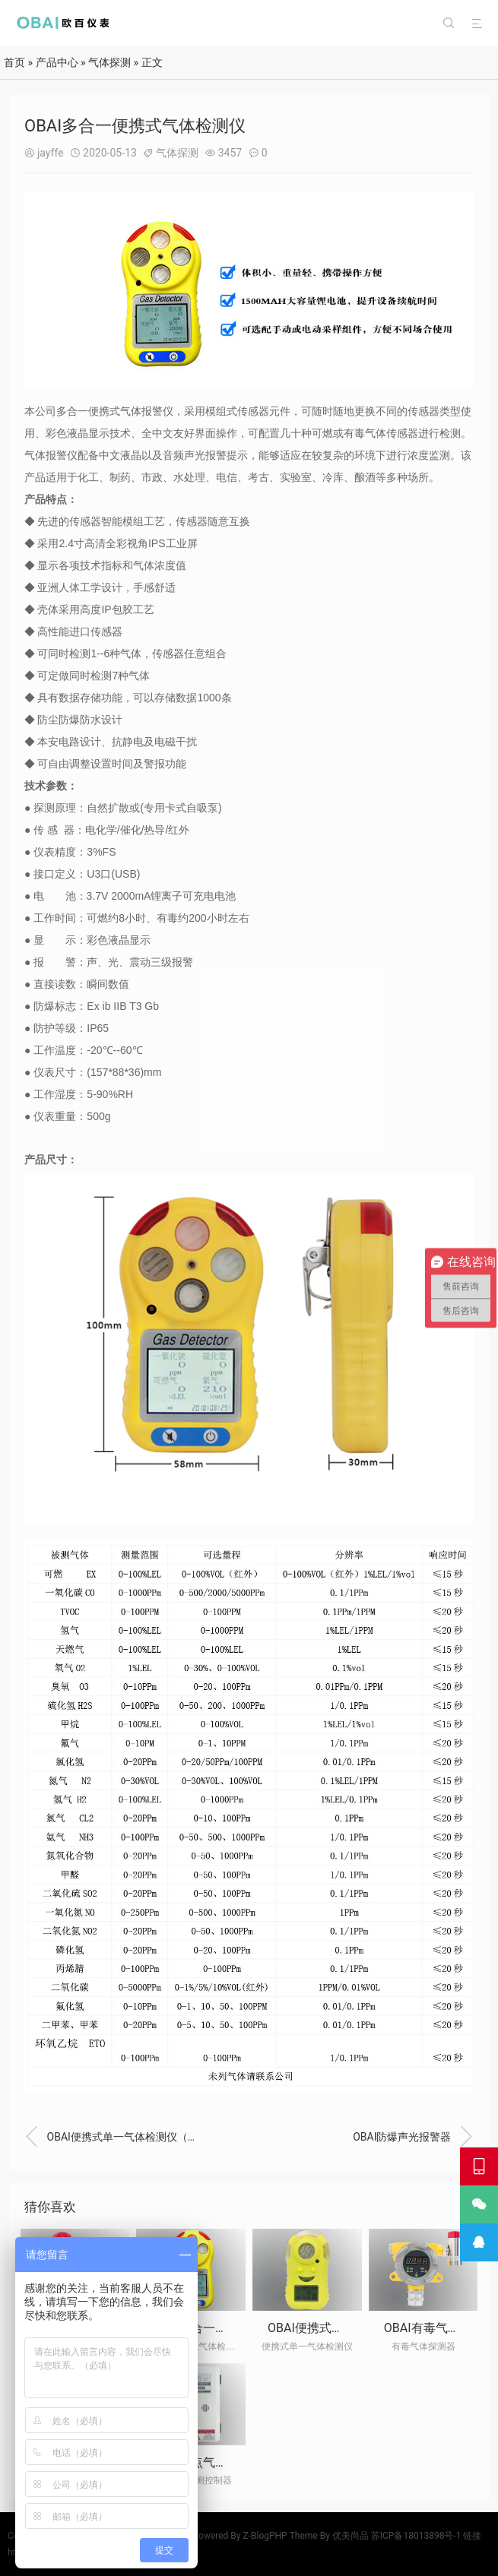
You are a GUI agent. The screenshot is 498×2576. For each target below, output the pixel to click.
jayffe (50, 153)
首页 (14, 62)
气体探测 (109, 62)
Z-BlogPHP (265, 2535)
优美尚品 (350, 2535)
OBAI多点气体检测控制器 (219, 2462)
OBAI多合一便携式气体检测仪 (231, 2328)
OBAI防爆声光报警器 (413, 2136)
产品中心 (57, 62)
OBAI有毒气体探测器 (440, 2328)
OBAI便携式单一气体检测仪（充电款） (114, 2136)
